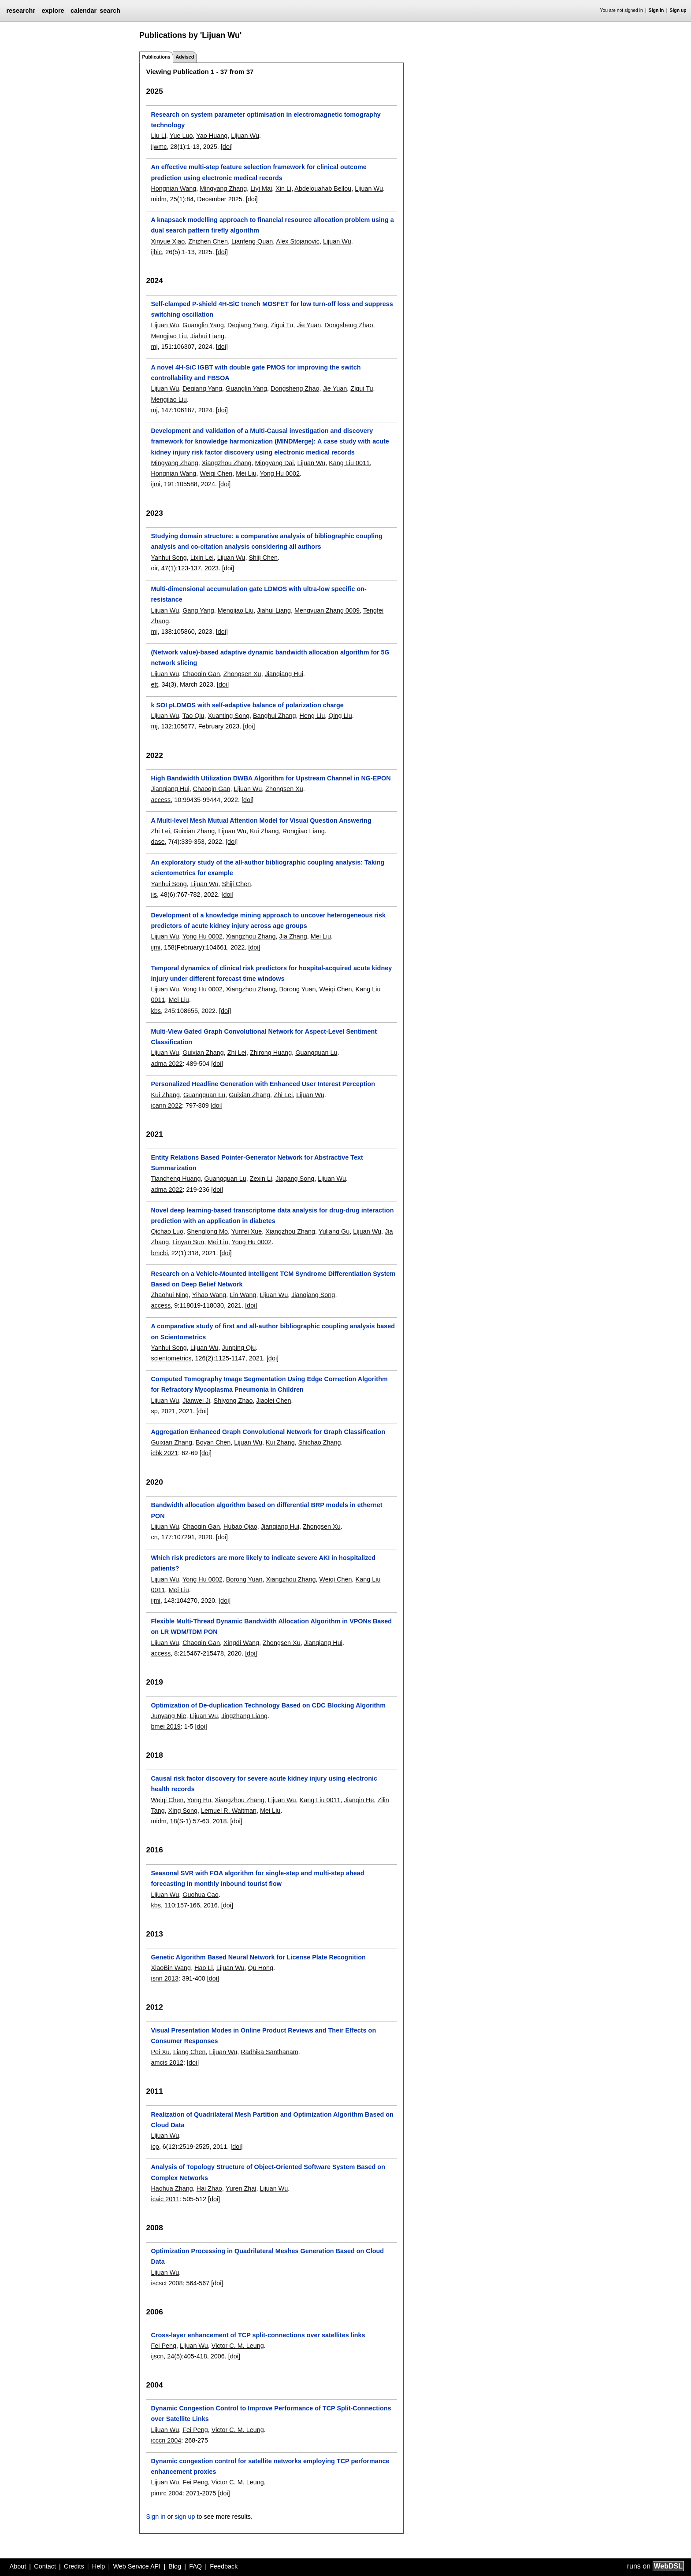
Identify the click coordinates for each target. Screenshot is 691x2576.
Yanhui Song (168, 557)
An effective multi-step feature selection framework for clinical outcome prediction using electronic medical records (258, 172)
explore (52, 10)
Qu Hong (260, 1967)
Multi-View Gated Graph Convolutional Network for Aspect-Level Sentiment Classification (264, 1037)
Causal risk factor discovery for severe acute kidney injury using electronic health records (264, 1783)
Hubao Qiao (240, 1526)
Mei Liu (246, 473)
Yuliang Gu (334, 1231)
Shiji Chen (263, 557)
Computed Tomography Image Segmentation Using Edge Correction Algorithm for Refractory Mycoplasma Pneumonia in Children (269, 1384)
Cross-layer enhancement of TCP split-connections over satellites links (258, 2335)
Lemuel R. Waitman (228, 1810)
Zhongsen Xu (242, 673)
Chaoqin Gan (201, 673)
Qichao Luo (167, 1231)
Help (98, 2566)
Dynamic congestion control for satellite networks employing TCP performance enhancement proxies (270, 2466)
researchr (20, 10)
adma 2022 (166, 1063)
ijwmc (159, 146)
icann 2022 (166, 1105)
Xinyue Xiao (168, 241)
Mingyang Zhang (223, 188)
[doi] (227, 146)
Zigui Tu (282, 325)
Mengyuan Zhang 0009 (327, 610)
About (18, 2566)
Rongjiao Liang (303, 831)
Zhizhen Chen (208, 241)
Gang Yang (198, 610)
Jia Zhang (293, 936)
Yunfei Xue (246, 1231)
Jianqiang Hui (284, 673)
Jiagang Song (294, 1178)
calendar (84, 10)
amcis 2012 (167, 2062)
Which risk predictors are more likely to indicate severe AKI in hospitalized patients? (263, 1563)
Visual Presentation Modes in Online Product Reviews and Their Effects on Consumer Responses (263, 2035)
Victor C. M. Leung (238, 2345)
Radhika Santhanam (269, 2051)
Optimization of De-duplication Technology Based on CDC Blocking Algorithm (268, 1705)
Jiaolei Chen (273, 1400)
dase (157, 841)
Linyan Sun (188, 1241)
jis (154, 894)
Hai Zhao (209, 2188)
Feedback (224, 2566)
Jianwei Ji (196, 1400)
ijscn (157, 2356)
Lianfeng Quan (252, 241)
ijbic (156, 251)
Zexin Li (261, 1178)
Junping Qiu (239, 1347)
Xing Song (182, 1810)
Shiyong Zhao (233, 1400)
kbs (155, 1010)
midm (158, 199)
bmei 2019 (165, 1726)
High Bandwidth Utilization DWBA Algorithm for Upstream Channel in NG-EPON (270, 778)
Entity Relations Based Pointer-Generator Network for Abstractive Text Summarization (257, 1163)
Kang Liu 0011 (349, 462)
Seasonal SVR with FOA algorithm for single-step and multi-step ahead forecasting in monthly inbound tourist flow (257, 1878)
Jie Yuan (309, 325)
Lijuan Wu (245, 135)
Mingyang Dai (274, 462)
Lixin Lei (202, 557)
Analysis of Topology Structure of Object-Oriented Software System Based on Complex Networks (268, 2172)
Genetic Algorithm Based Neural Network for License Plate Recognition (258, 1957)
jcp (155, 2146)
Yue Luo (181, 135)
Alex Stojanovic (297, 241)
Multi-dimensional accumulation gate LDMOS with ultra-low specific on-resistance (258, 594)
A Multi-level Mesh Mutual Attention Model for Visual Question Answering (261, 820)
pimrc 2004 (166, 2493)
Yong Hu (199, 1800)
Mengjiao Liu (169, 336)
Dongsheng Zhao (348, 325)
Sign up (678, 10)
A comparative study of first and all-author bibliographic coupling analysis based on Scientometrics (273, 1331)
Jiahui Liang (207, 336)
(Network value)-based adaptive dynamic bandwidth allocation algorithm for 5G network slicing (270, 657)
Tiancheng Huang (176, 1178)
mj (154, 346)
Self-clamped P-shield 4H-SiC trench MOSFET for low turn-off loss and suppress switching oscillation (272, 309)
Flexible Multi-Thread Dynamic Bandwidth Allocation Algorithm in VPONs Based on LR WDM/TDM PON (271, 1626)
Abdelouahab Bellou (322, 188)
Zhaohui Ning (170, 1294)
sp (154, 1411)
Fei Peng (163, 2345)
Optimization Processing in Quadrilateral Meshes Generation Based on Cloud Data (267, 2256)
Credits (74, 2566)
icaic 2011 (165, 2199)
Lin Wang (243, 1294)
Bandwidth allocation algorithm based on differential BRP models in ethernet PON (266, 1510)
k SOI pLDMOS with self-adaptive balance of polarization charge (247, 705)
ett (154, 684)
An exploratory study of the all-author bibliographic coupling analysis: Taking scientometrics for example (267, 867)
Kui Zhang (264, 831)
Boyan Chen (213, 1442)
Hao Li (203, 1967)
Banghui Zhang (274, 715)
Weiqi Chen (216, 473)
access (161, 799)
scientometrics (171, 1358)
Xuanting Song (228, 715)
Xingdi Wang (241, 1642)
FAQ (195, 2566)
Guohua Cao (200, 1894)
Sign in (656, 10)
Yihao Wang (209, 1294)
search (110, 10)
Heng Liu (312, 715)
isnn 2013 (164, 1978)
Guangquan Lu (316, 1052)
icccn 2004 (166, 2440)
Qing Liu (340, 715)
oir (154, 568)
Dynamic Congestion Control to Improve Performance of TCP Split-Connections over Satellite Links (271, 2413)
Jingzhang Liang (244, 1715)
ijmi (155, 484)
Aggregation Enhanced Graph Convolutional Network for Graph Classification (268, 1431)
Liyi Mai (261, 188)
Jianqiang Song (313, 1294)
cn (154, 1537)
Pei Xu (160, 2051)
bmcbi (159, 1253)
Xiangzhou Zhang (227, 462)
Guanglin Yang (203, 325)
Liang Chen (189, 2051)
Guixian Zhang (194, 831)
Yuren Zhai (241, 2188)
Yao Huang (211, 135)
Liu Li (158, 135)
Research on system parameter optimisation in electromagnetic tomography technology (265, 120)
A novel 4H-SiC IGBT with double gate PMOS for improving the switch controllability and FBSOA (255, 372)
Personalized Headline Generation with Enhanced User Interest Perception (263, 1083)
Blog (174, 2566)
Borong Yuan (297, 989)
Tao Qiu (193, 715)
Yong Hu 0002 (280, 473)
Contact (45, 2566)
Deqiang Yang (247, 325)
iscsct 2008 (166, 2283)
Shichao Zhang (319, 1442)
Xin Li (283, 188)
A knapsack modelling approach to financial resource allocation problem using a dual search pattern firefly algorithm (272, 225)
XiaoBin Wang (171, 1967)
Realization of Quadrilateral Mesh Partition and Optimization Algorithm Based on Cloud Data (272, 2120)
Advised (184, 56)
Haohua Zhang (172, 2188)
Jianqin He (359, 1800)
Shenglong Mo (207, 1231)
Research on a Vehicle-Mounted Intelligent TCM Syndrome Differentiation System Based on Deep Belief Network (273, 1279)
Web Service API (136, 2566)
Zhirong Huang (271, 1052)
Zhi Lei (160, 831)
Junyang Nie (168, 1715)
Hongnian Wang (173, 188)
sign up (185, 2516)
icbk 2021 (164, 1452)
